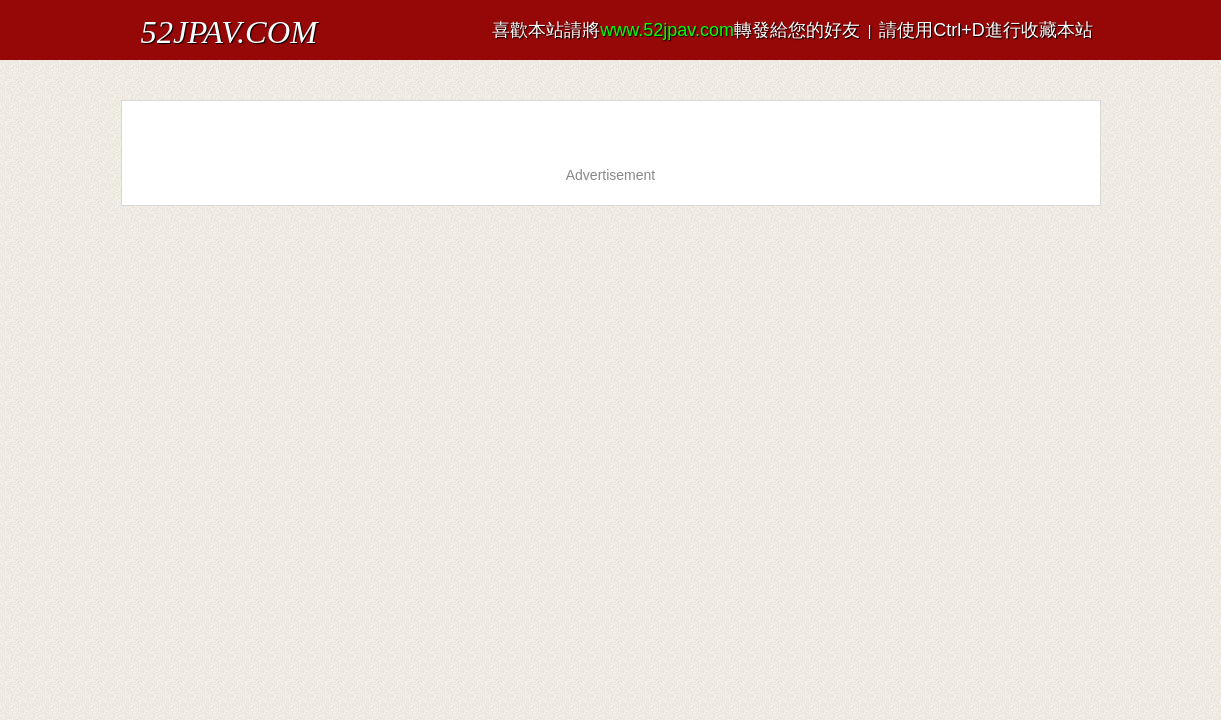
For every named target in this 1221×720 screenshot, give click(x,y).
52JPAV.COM (189, 24)
